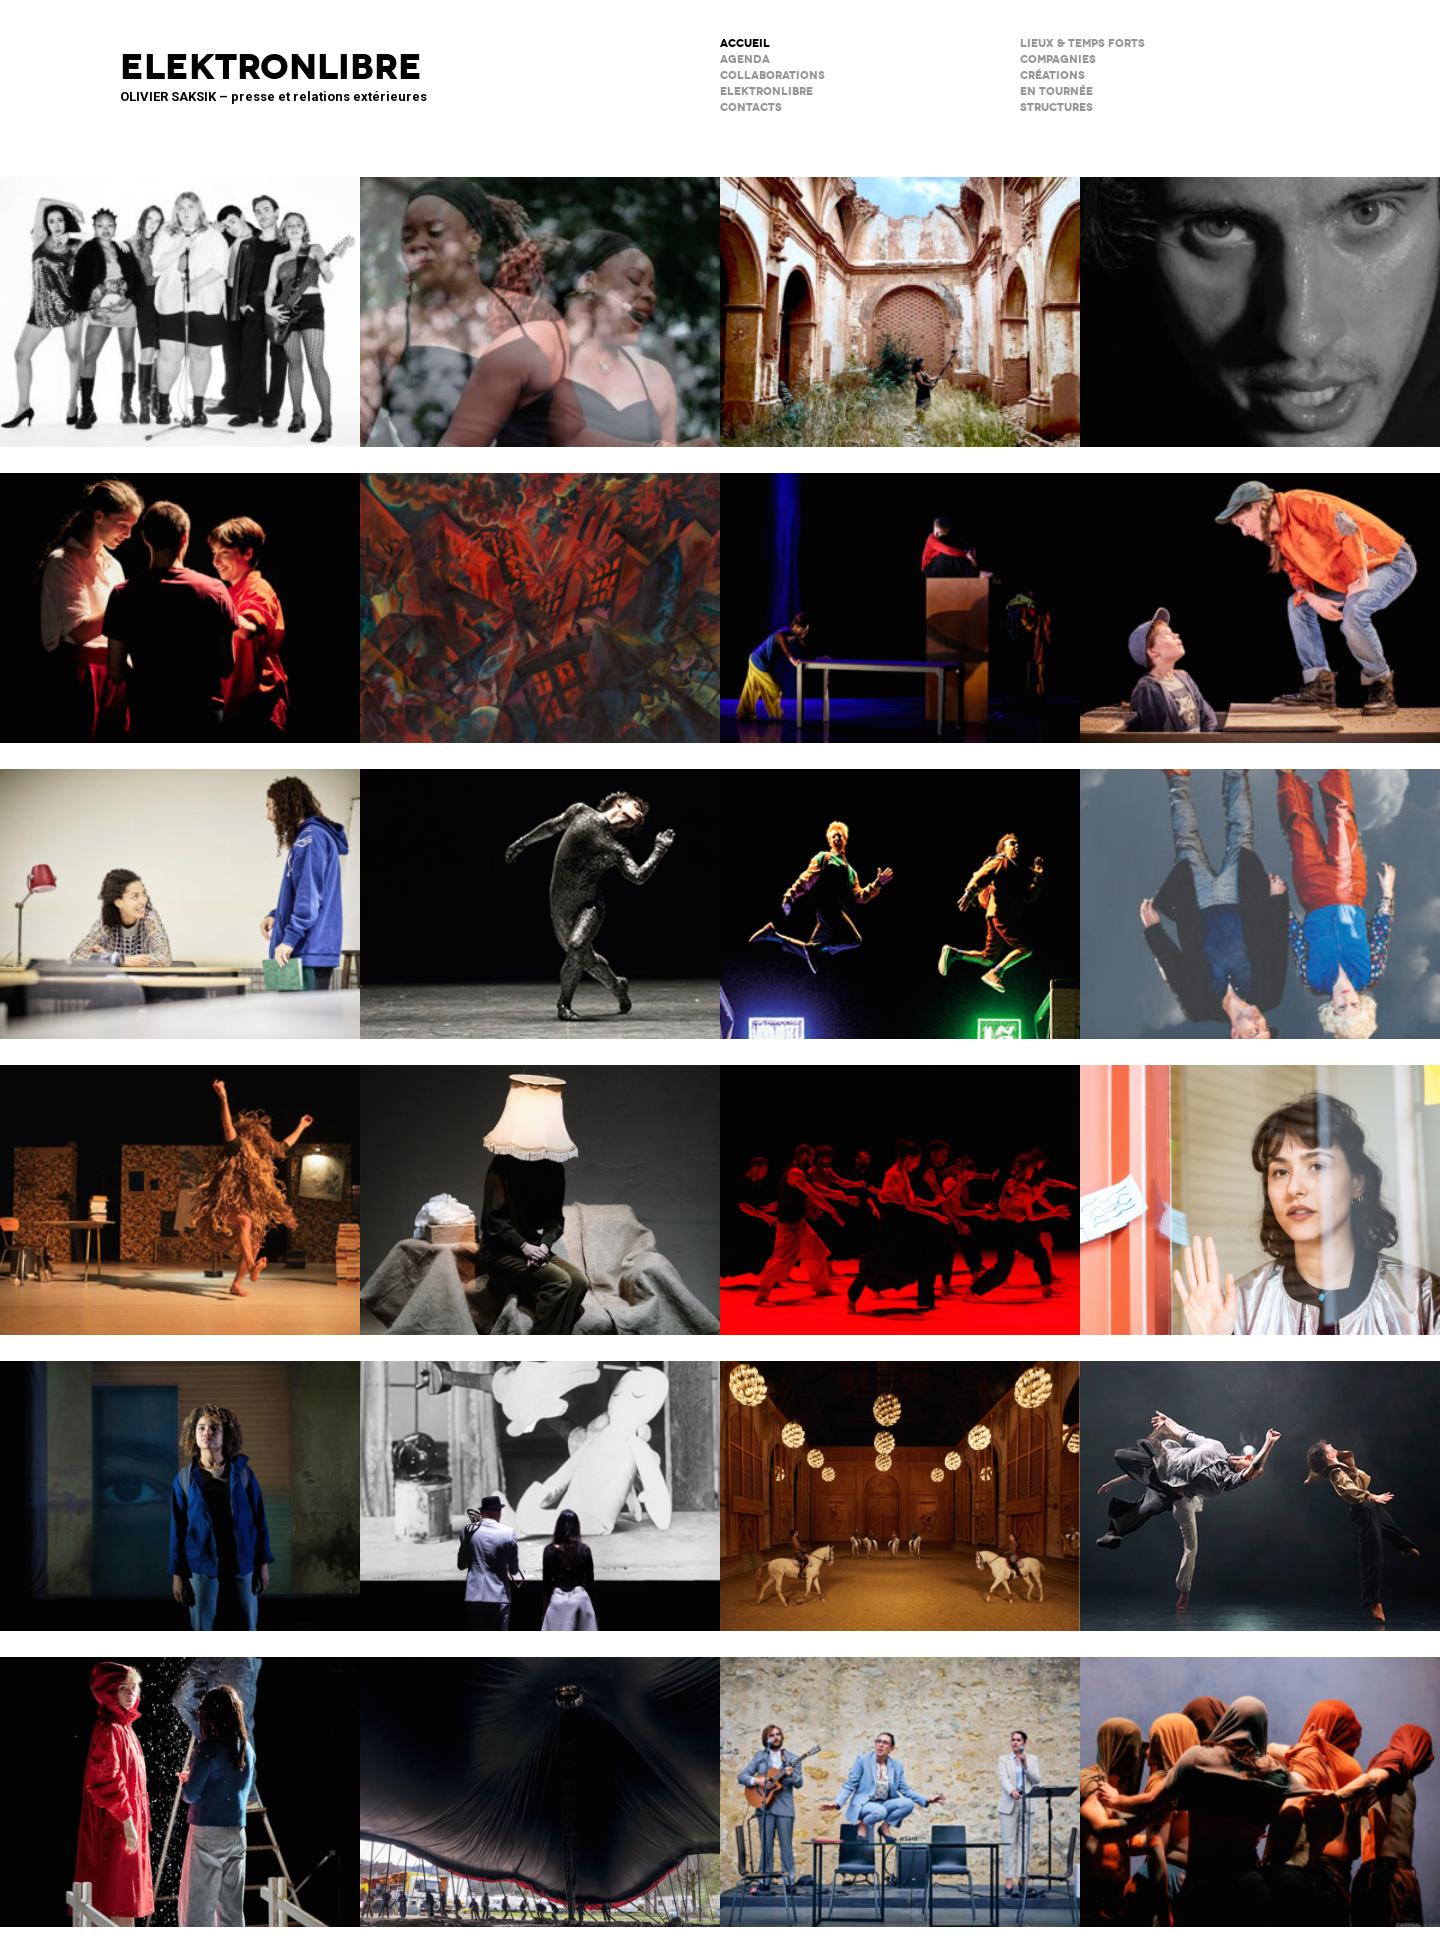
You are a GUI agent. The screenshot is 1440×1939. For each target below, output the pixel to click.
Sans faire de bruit (540, 1187)
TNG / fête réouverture (900, 891)
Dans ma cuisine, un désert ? (900, 595)
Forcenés (1260, 299)
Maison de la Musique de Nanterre (540, 891)
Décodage (1260, 1187)
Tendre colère (900, 1187)
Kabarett (180, 299)
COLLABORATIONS (772, 75)
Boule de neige (180, 1779)
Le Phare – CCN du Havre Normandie (1260, 1779)
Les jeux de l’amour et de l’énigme (180, 891)
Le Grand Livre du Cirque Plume (540, 1779)
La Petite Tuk (180, 1483)
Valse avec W (180, 1187)
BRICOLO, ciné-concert (540, 1483)
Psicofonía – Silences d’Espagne (900, 299)
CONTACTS (751, 107)
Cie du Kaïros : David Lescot (1260, 595)
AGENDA (745, 59)
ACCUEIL (745, 43)
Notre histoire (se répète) (1260, 891)
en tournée (1056, 91)
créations (1052, 75)
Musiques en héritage (540, 299)
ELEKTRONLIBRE (766, 91)
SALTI (180, 595)
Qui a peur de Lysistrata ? (540, 595)
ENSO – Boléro (1260, 1483)
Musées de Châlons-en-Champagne (900, 1483)
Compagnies (1058, 59)
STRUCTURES (1056, 107)
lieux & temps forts (1082, 43)
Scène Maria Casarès (900, 1779)
